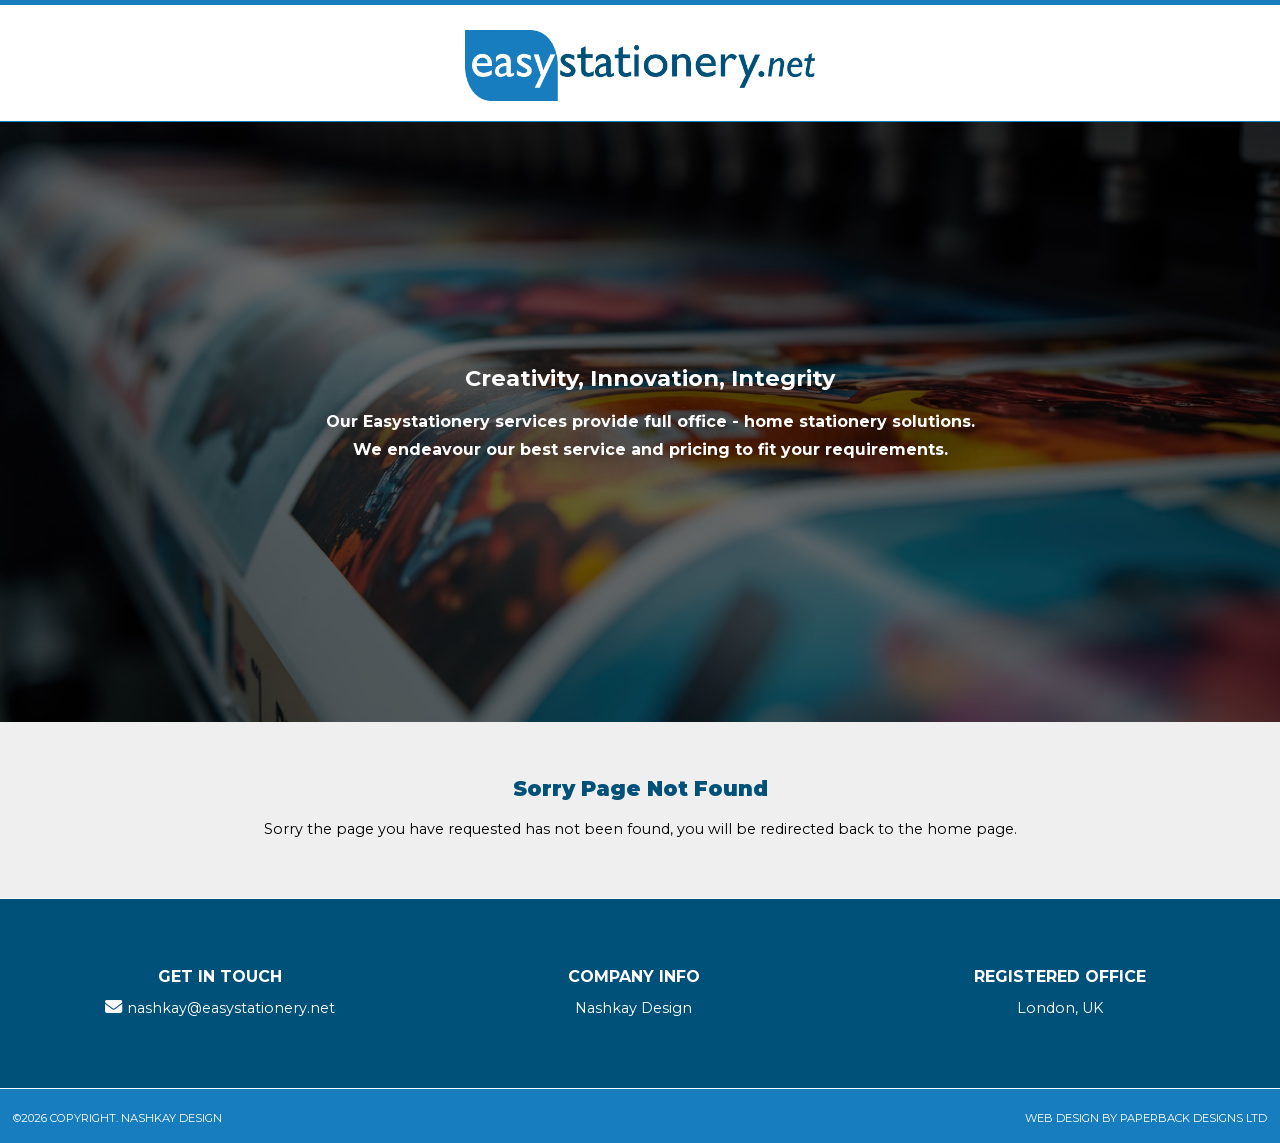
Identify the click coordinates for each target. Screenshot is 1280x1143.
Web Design (1062, 1118)
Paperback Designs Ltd (1193, 1118)
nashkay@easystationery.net (231, 1008)
